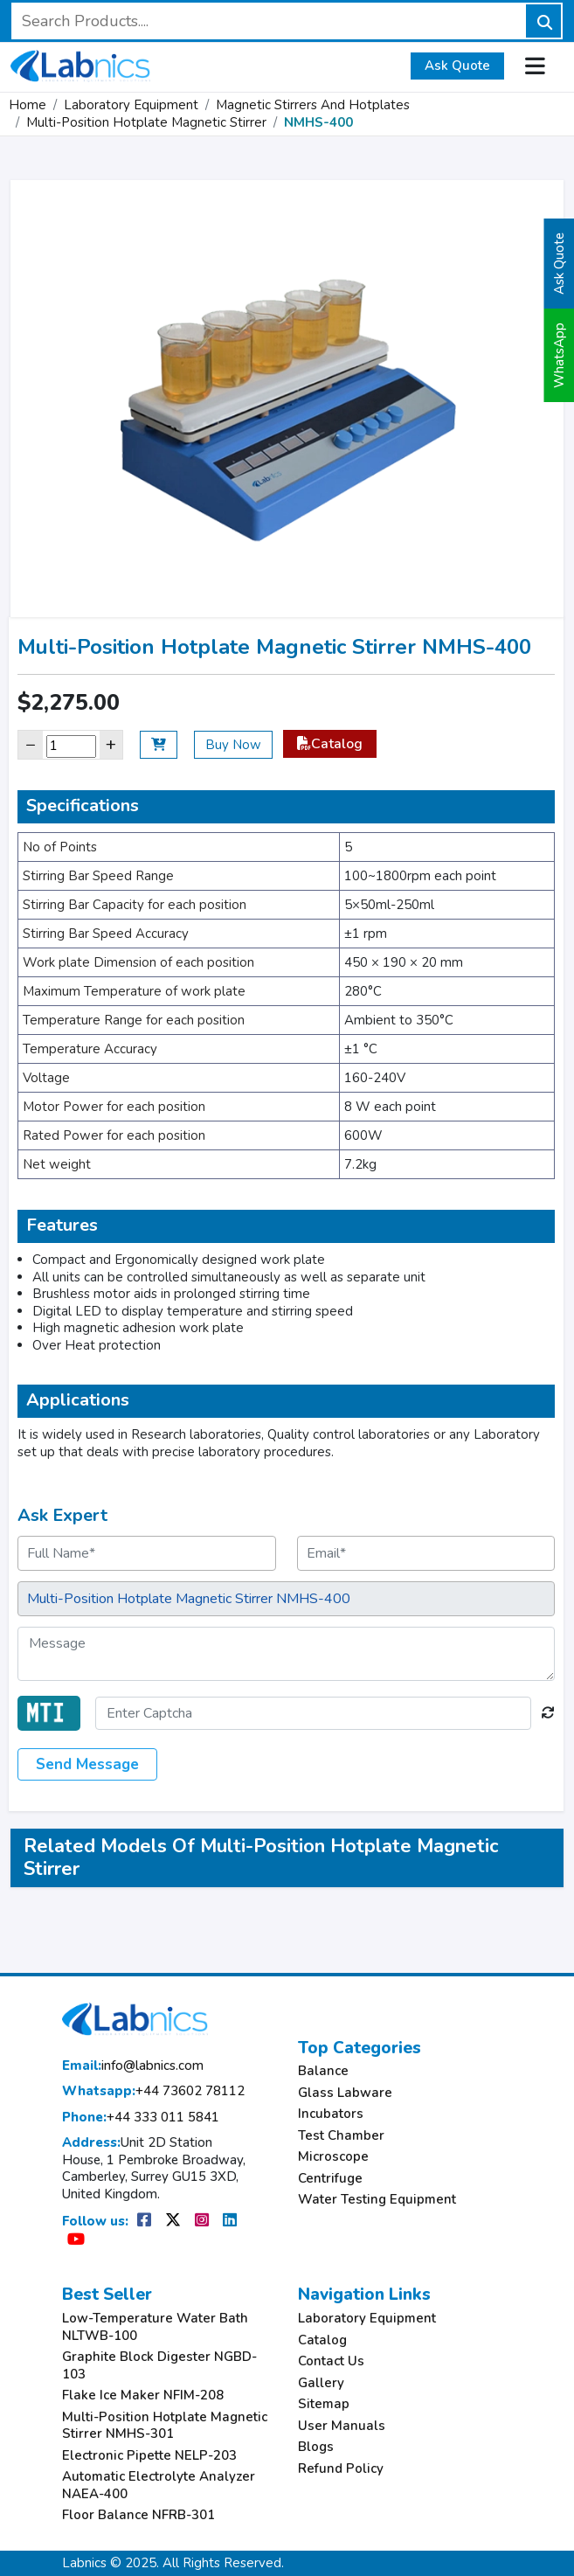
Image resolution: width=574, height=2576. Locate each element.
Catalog (330, 743)
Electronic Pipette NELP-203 (149, 2456)
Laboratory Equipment (131, 105)
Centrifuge (330, 2178)
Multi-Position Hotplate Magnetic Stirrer (146, 122)
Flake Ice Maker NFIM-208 (143, 2395)
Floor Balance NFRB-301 (138, 2515)
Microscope (333, 2157)
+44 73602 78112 (153, 2091)
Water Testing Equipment (377, 2199)
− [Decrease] (30, 744)
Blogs (316, 2447)
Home (27, 105)
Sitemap (323, 2404)
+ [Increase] (111, 744)
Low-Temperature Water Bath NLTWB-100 (155, 2327)
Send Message (87, 1764)
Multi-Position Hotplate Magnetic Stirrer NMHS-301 (164, 2426)
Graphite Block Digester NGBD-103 (159, 2366)
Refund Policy (341, 2469)
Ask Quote (457, 65)
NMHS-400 (318, 122)
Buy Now (233, 744)
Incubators (330, 2114)
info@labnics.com (133, 2066)
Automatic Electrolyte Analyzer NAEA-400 (158, 2485)
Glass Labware (345, 2093)
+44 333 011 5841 (140, 2117)
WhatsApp (559, 355)
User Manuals (341, 2426)
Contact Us (331, 2361)
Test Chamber (341, 2136)
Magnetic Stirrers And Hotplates (313, 105)
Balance (323, 2071)
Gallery (321, 2383)
